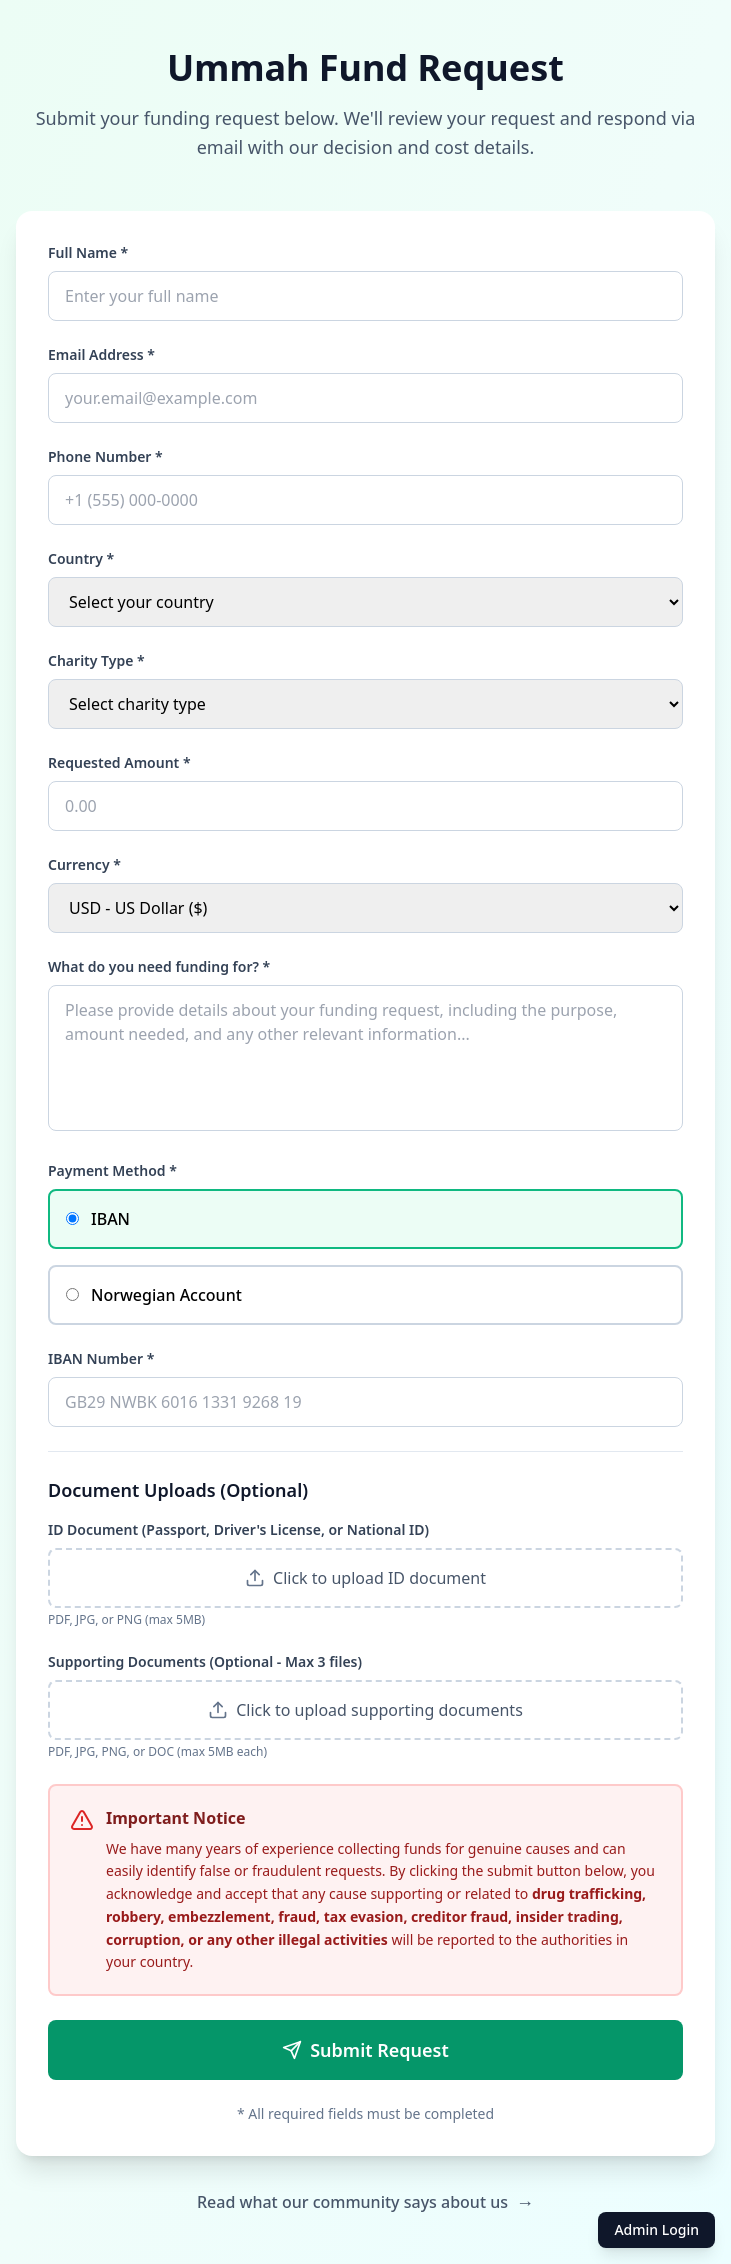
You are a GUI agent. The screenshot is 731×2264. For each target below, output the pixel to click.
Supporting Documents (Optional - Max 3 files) (205, 1661)
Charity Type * (96, 660)
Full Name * (88, 252)
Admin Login (656, 2229)
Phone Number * (105, 456)
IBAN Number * (101, 1358)
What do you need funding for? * (159, 966)
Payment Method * (112, 1170)
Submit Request (365, 2050)
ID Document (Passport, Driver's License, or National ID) (238, 1529)
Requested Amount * (119, 762)
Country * (81, 558)
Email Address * (101, 354)
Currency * (84, 864)
